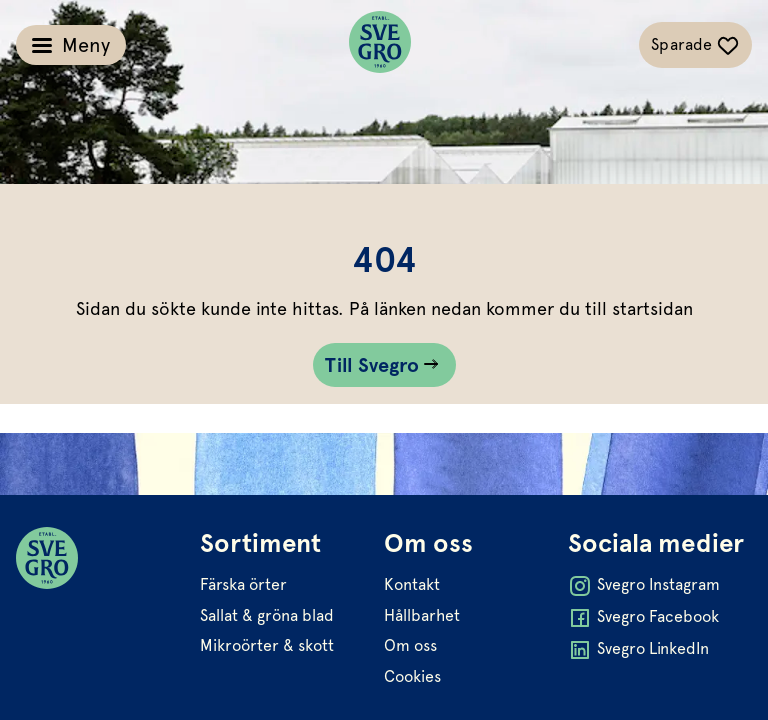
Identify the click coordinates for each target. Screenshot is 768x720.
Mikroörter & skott (267, 645)
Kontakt (412, 584)
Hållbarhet (422, 615)
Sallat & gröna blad (267, 615)
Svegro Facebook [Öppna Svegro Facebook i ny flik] (643, 618)
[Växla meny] (71, 45)
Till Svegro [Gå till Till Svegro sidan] (372, 365)
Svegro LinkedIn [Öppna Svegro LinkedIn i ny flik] (638, 650)
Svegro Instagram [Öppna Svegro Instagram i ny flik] (644, 586)
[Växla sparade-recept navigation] (695, 45)
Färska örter (243, 584)
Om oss (410, 645)
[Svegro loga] (380, 45)
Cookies (412, 676)
